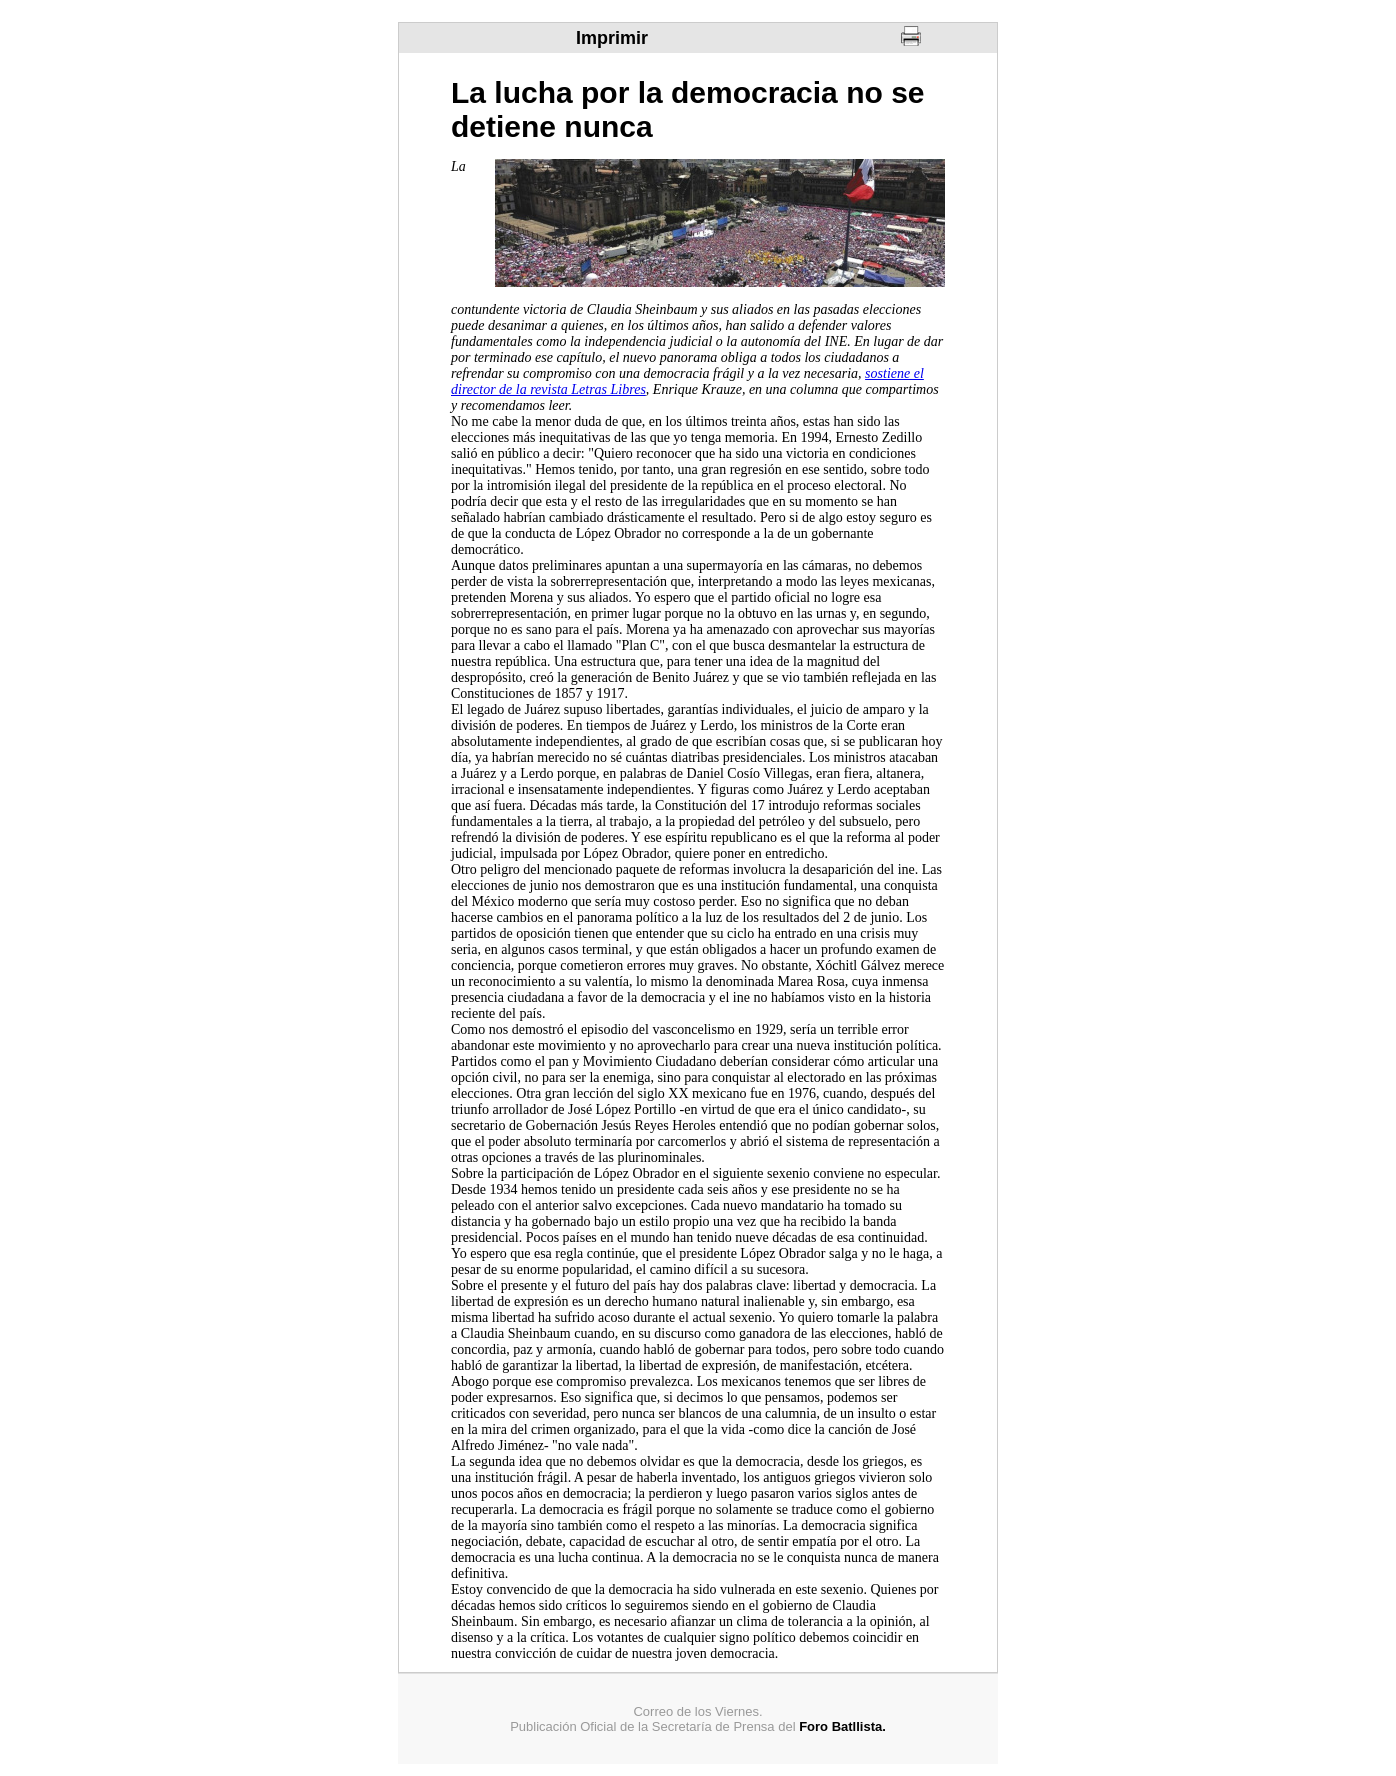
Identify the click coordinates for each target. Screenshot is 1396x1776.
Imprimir (612, 38)
